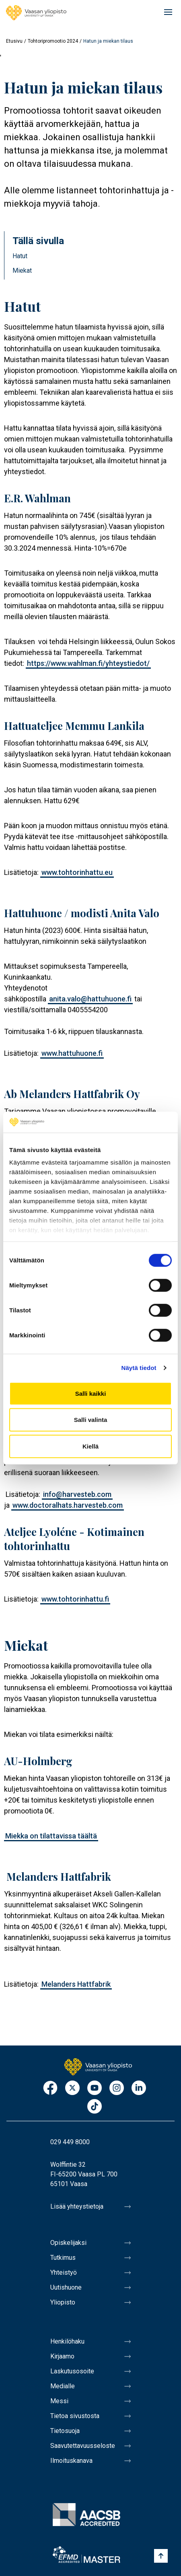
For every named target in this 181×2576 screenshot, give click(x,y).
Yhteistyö (63, 2272)
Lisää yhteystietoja (76, 2206)
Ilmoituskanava (71, 2460)
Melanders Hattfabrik (76, 1984)
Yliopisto (62, 2302)
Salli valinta (90, 1419)
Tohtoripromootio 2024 (53, 41)
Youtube (94, 2088)
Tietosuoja (65, 2431)
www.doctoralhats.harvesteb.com (67, 1505)
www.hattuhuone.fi (72, 1053)
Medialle (62, 2386)
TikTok (94, 2107)
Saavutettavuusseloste (82, 2446)
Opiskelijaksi (68, 2242)
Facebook (50, 2088)
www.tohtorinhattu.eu (77, 872)
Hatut (19, 256)
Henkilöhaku (67, 2341)
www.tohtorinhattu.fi (75, 1599)
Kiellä (90, 1446)
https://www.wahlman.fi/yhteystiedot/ (88, 663)
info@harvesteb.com (77, 1494)
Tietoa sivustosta (74, 2416)
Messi (59, 2401)
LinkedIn (139, 2088)
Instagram (116, 2088)
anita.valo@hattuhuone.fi (90, 999)
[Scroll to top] (161, 2556)
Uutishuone (66, 2287)
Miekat (22, 270)
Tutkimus (63, 2257)
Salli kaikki (90, 1393)
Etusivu (14, 41)
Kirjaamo (62, 2356)
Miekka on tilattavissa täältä (51, 1836)
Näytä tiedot (138, 1367)
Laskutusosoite (72, 2371)
